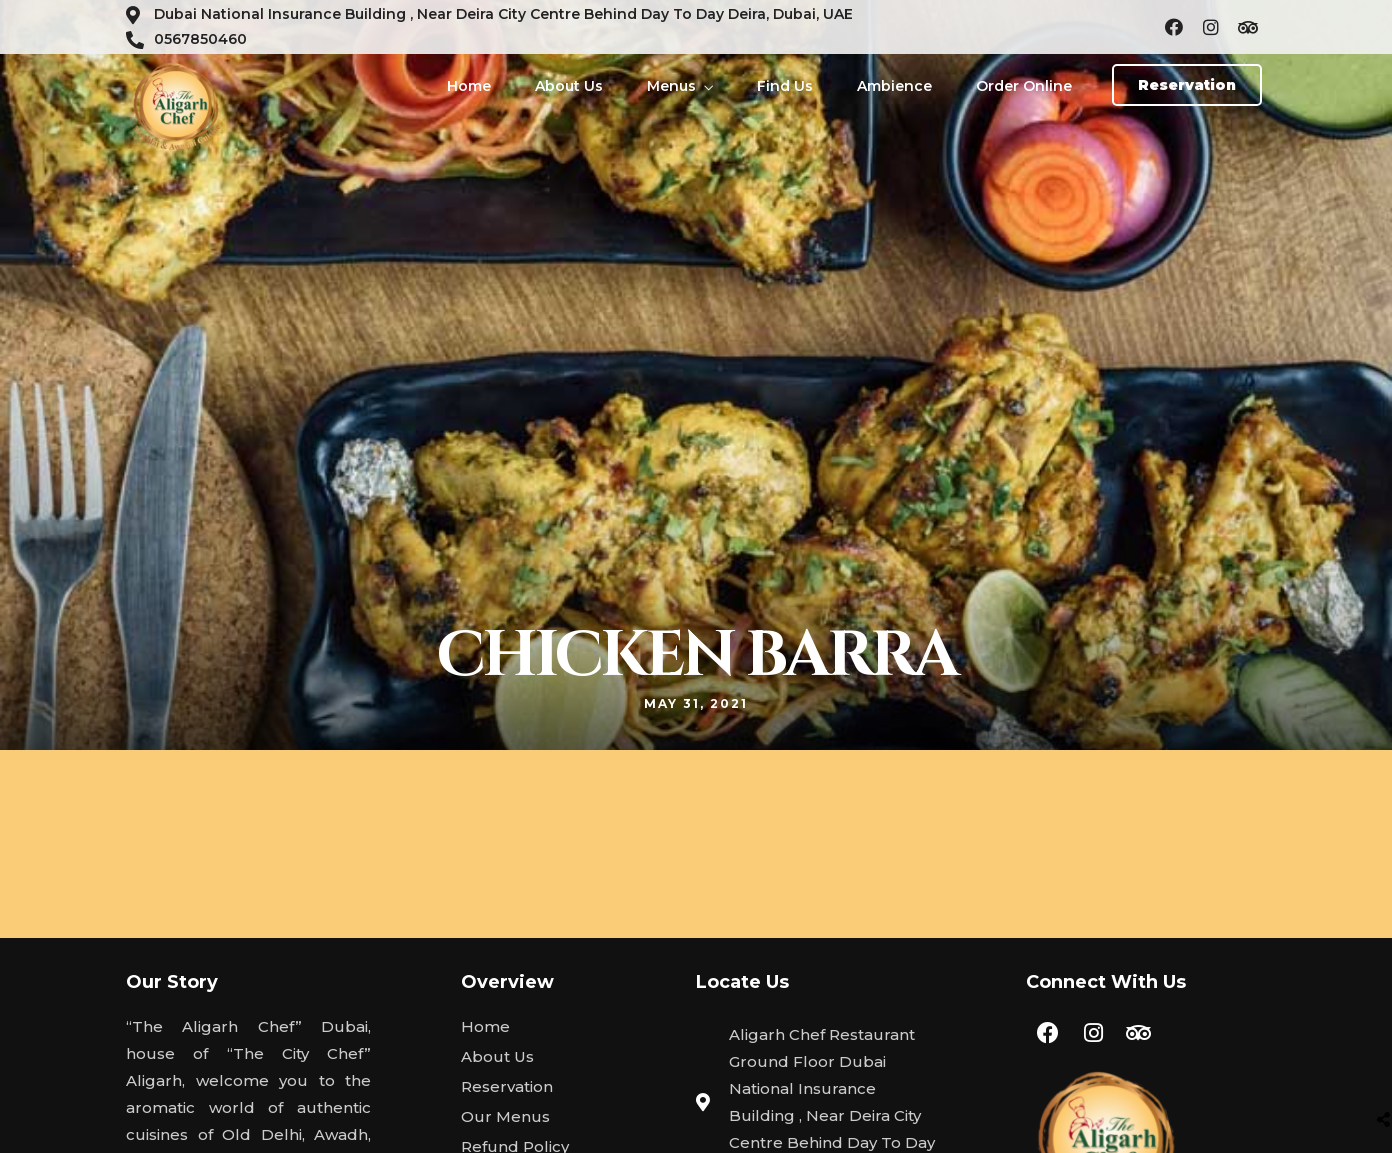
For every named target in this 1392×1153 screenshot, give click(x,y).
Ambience (894, 86)
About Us (569, 86)
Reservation (507, 1086)
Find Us (785, 86)
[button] (1187, 85)
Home (469, 86)
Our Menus (505, 1116)
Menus (671, 86)
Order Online (1024, 86)
